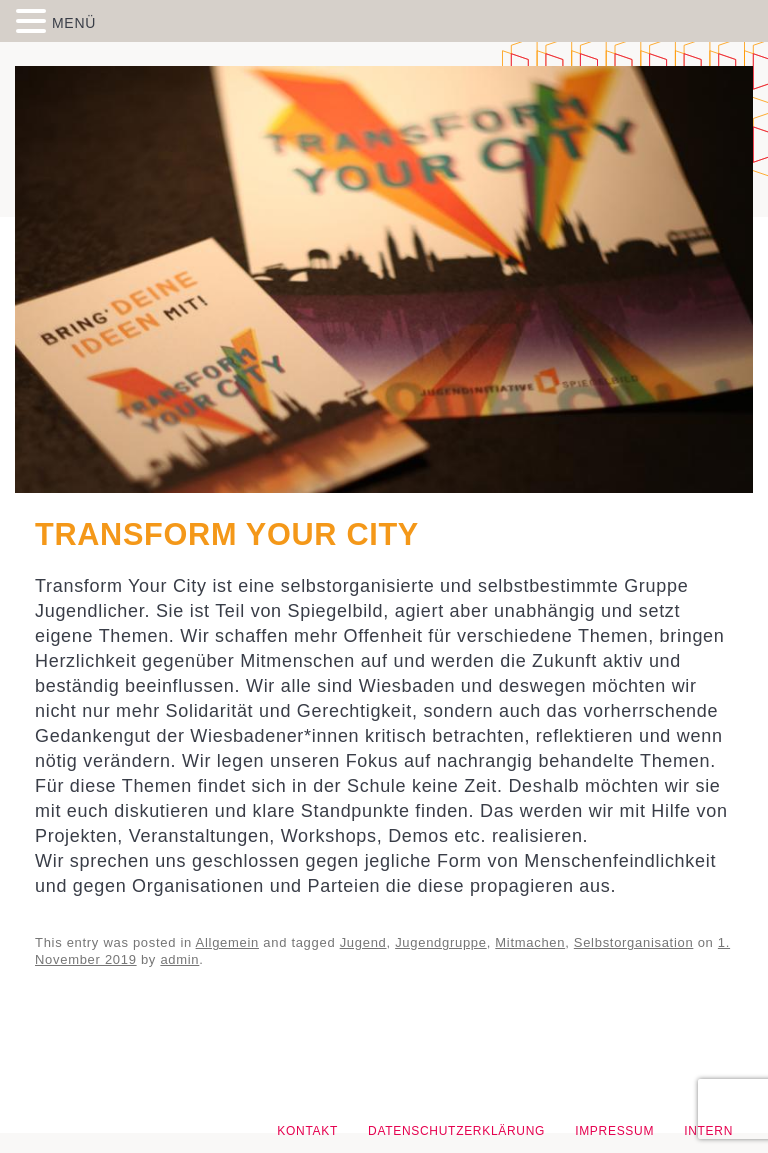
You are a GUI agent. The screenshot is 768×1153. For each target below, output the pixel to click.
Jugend (363, 942)
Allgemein (227, 942)
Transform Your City (227, 534)
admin (179, 959)
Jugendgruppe (441, 942)
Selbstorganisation (634, 942)
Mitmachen (530, 942)
